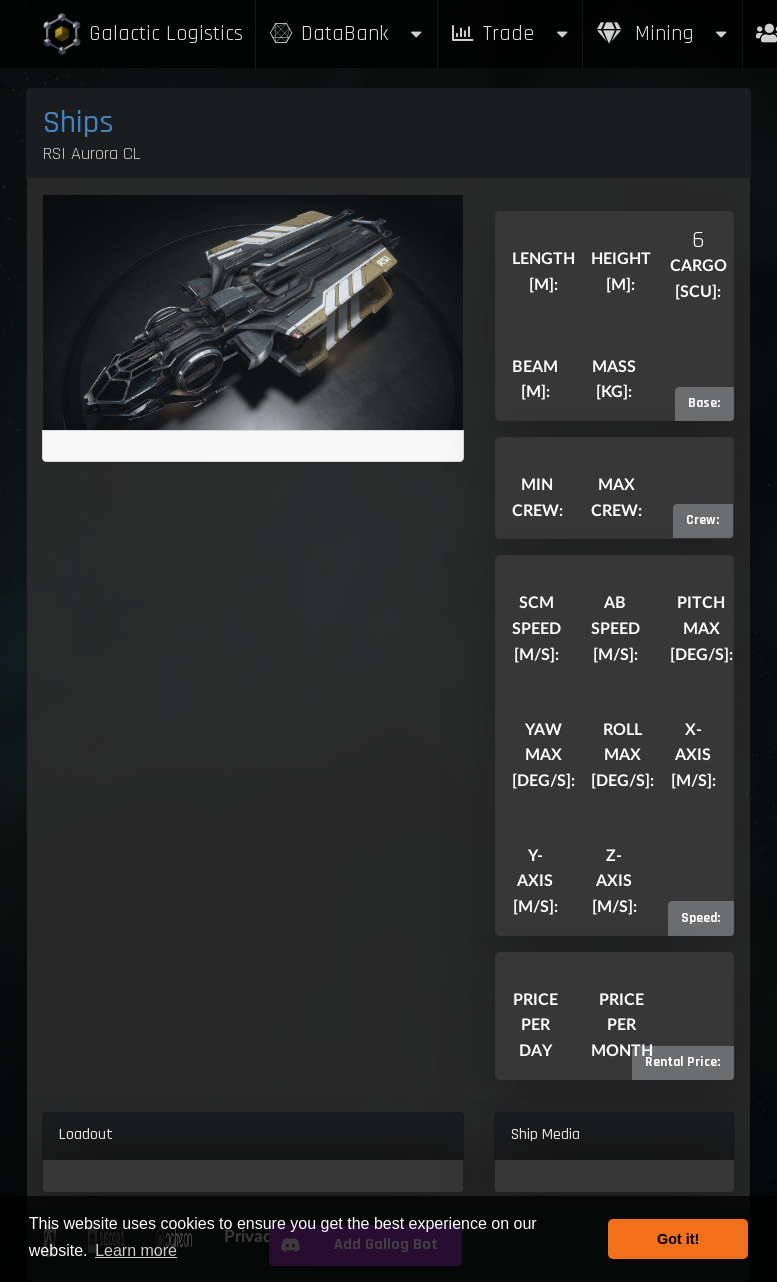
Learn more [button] (136, 1250)
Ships (78, 122)
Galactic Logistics (142, 34)
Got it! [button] (678, 1239)
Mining (663, 33)
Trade (510, 33)
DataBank (346, 33)
